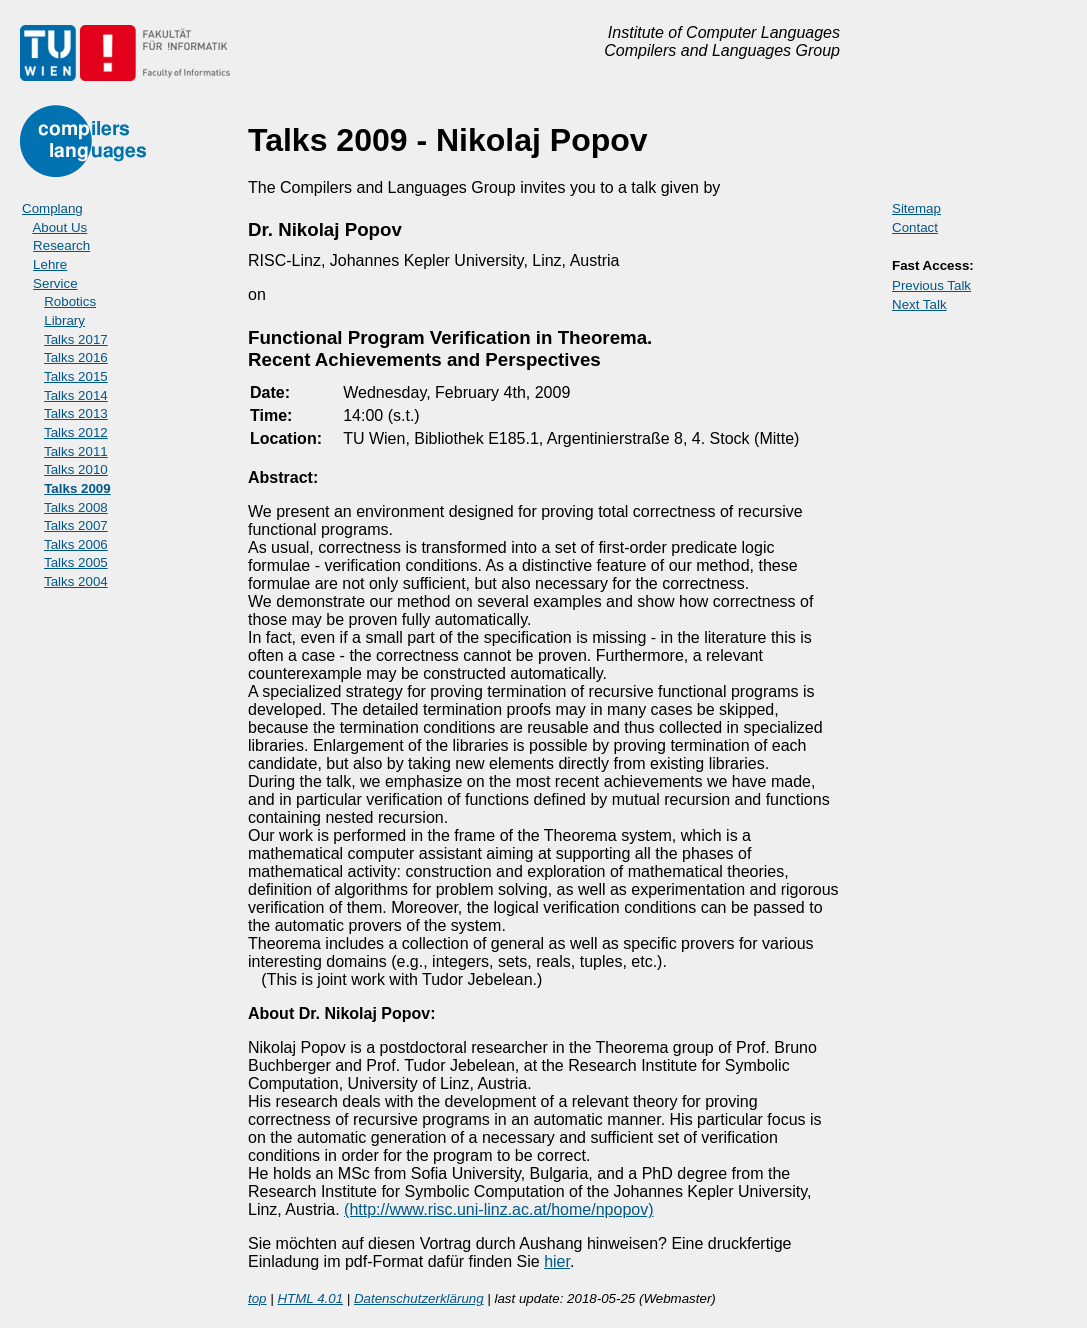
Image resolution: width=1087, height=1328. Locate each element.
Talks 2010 (76, 469)
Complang (52, 208)
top (257, 1298)
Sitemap (916, 208)
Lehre (50, 264)
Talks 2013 (76, 413)
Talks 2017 (76, 339)
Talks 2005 (76, 562)
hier (557, 1261)
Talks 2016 (76, 357)
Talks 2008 (76, 507)
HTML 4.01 (310, 1298)
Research (61, 245)
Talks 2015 (76, 376)
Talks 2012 (76, 432)
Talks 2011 (76, 451)
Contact (915, 227)
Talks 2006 (76, 544)
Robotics (70, 301)
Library (64, 320)
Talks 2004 (76, 581)
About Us (59, 227)
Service (55, 283)
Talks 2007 (76, 525)
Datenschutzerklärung (419, 1298)
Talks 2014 (76, 395)
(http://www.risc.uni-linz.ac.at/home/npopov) (498, 1209)
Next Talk (919, 304)
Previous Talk (931, 285)
